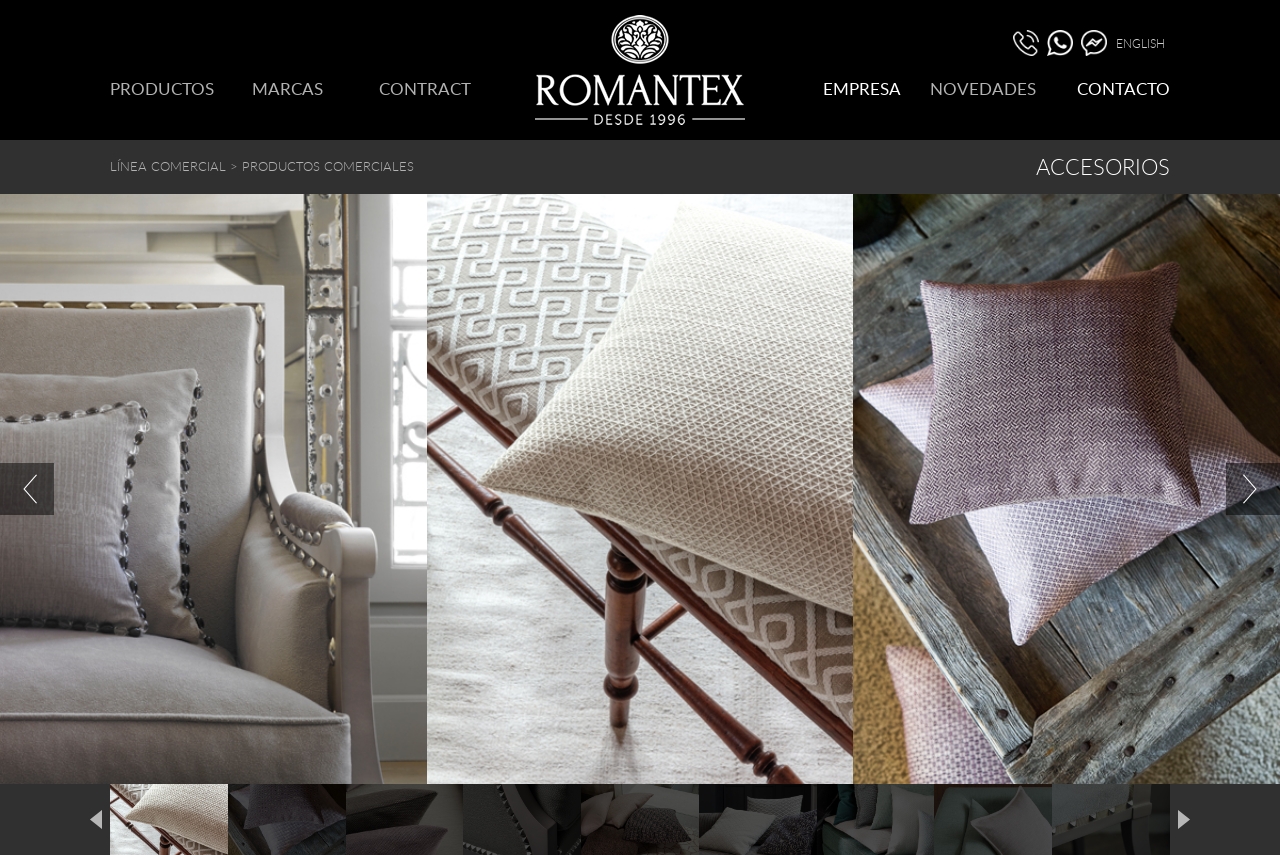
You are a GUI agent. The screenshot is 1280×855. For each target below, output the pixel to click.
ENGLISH (1140, 43)
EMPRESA (862, 88)
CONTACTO (1123, 88)
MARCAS (287, 88)
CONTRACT (425, 88)
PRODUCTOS (162, 88)
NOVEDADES (983, 88)
